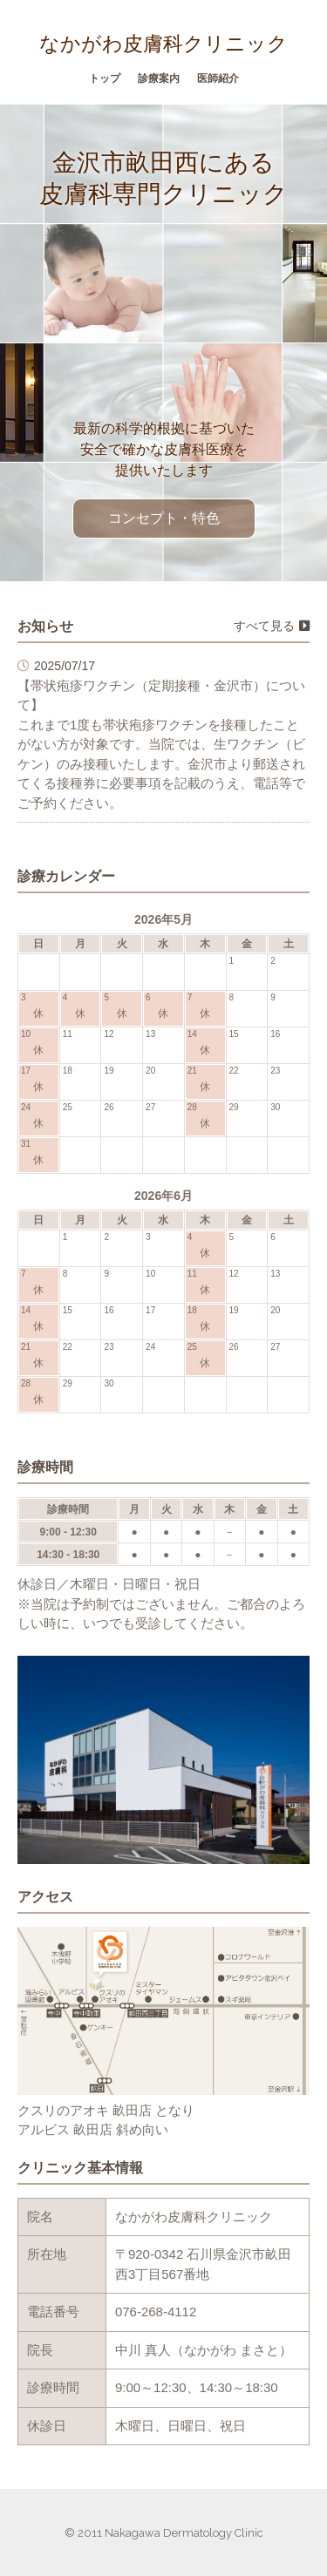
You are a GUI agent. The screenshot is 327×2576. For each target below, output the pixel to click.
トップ (104, 78)
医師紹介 (218, 78)
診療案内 (159, 78)
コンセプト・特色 (164, 518)
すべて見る (272, 626)
